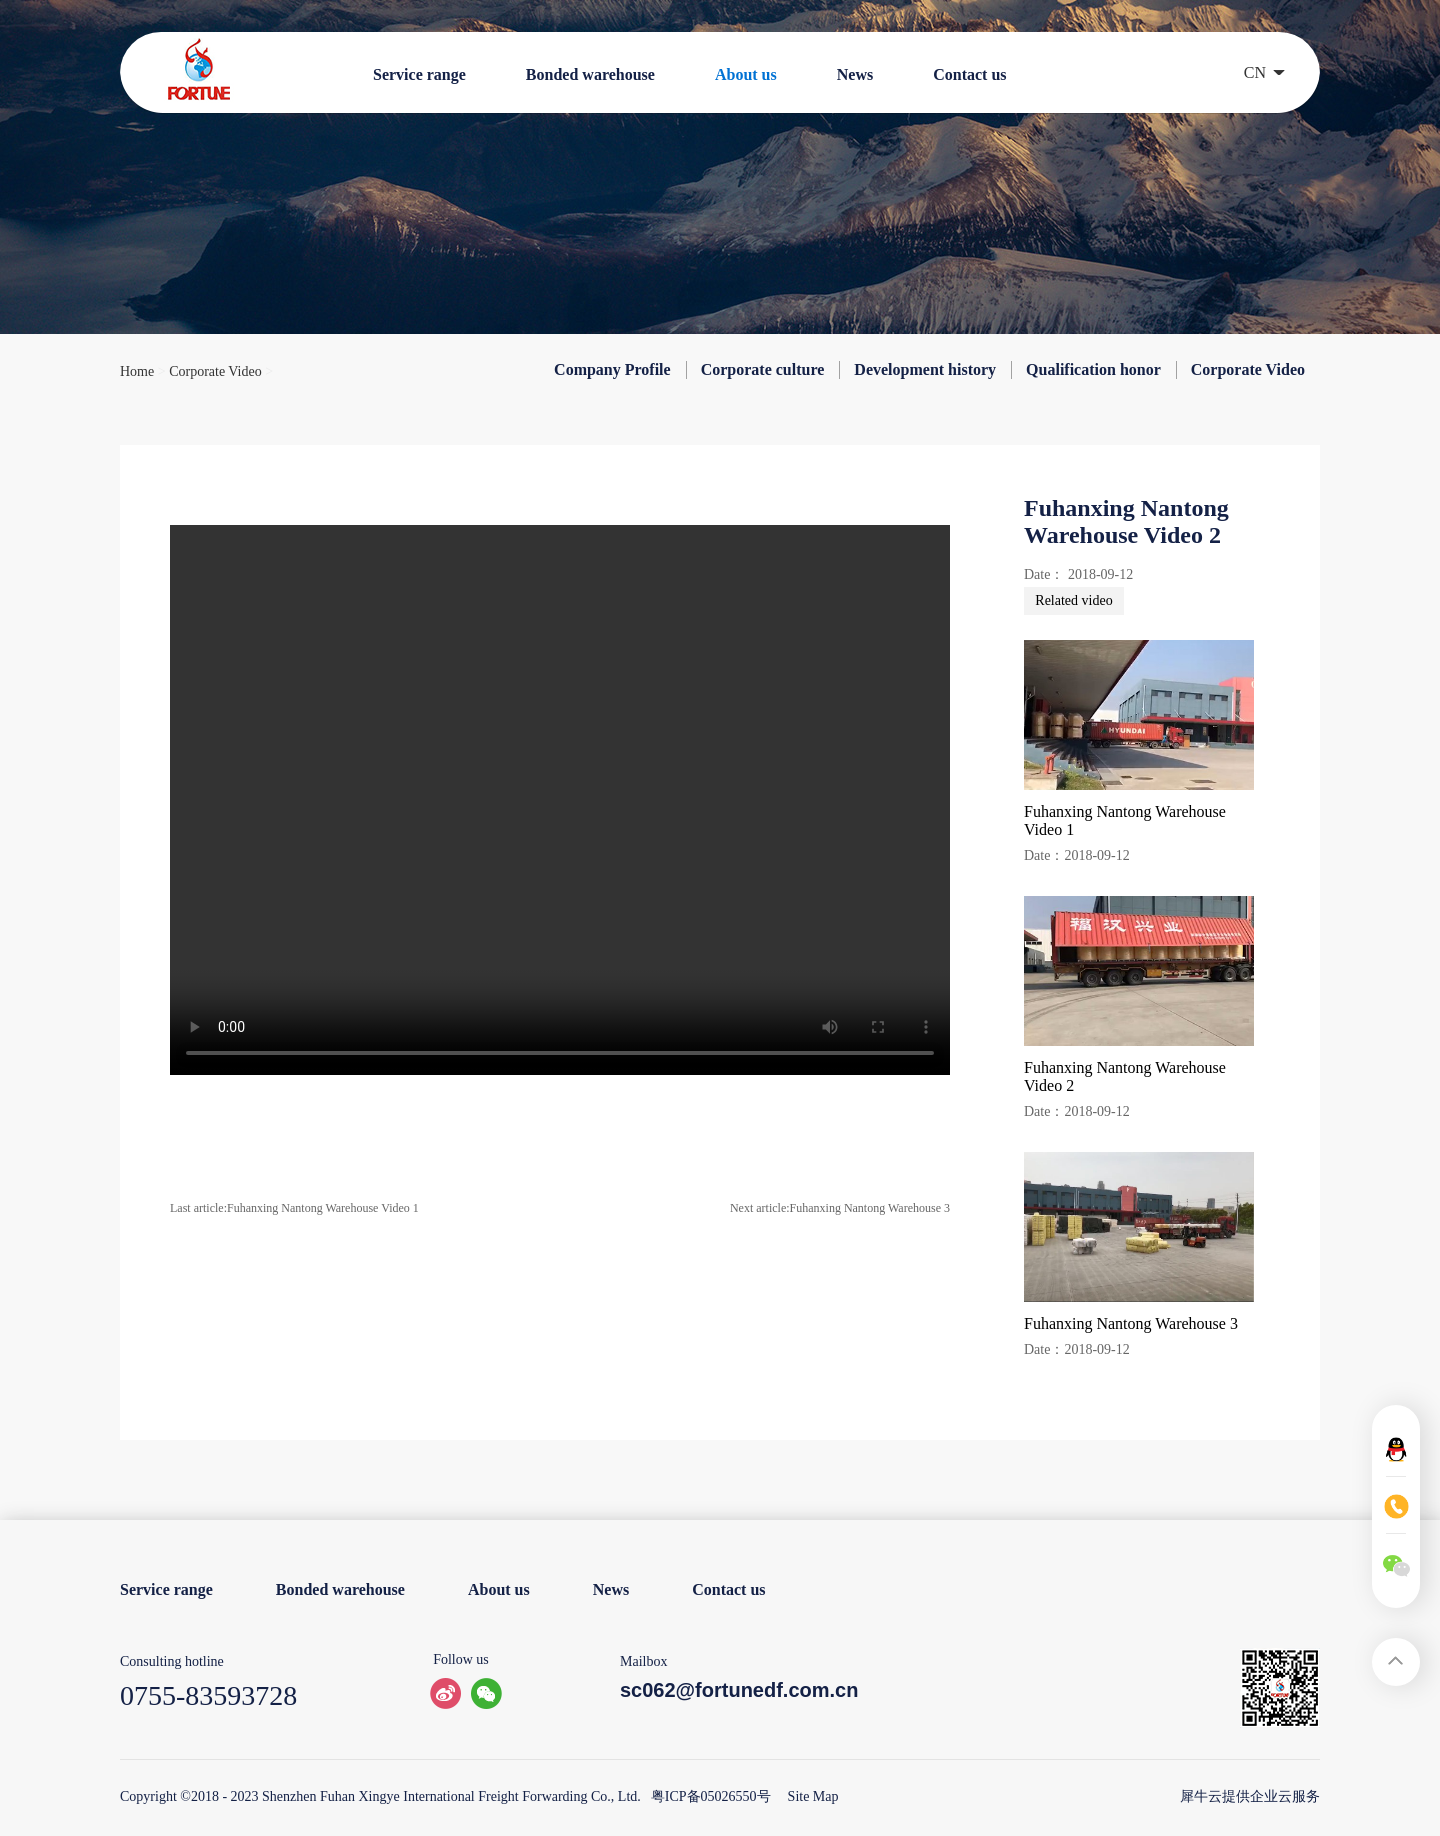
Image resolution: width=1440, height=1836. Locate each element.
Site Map (810, 1796)
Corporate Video (215, 371)
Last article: (294, 1208)
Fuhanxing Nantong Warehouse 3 (1131, 1323)
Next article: (840, 1208)
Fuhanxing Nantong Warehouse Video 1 (1125, 820)
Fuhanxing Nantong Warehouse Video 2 (1125, 1076)
